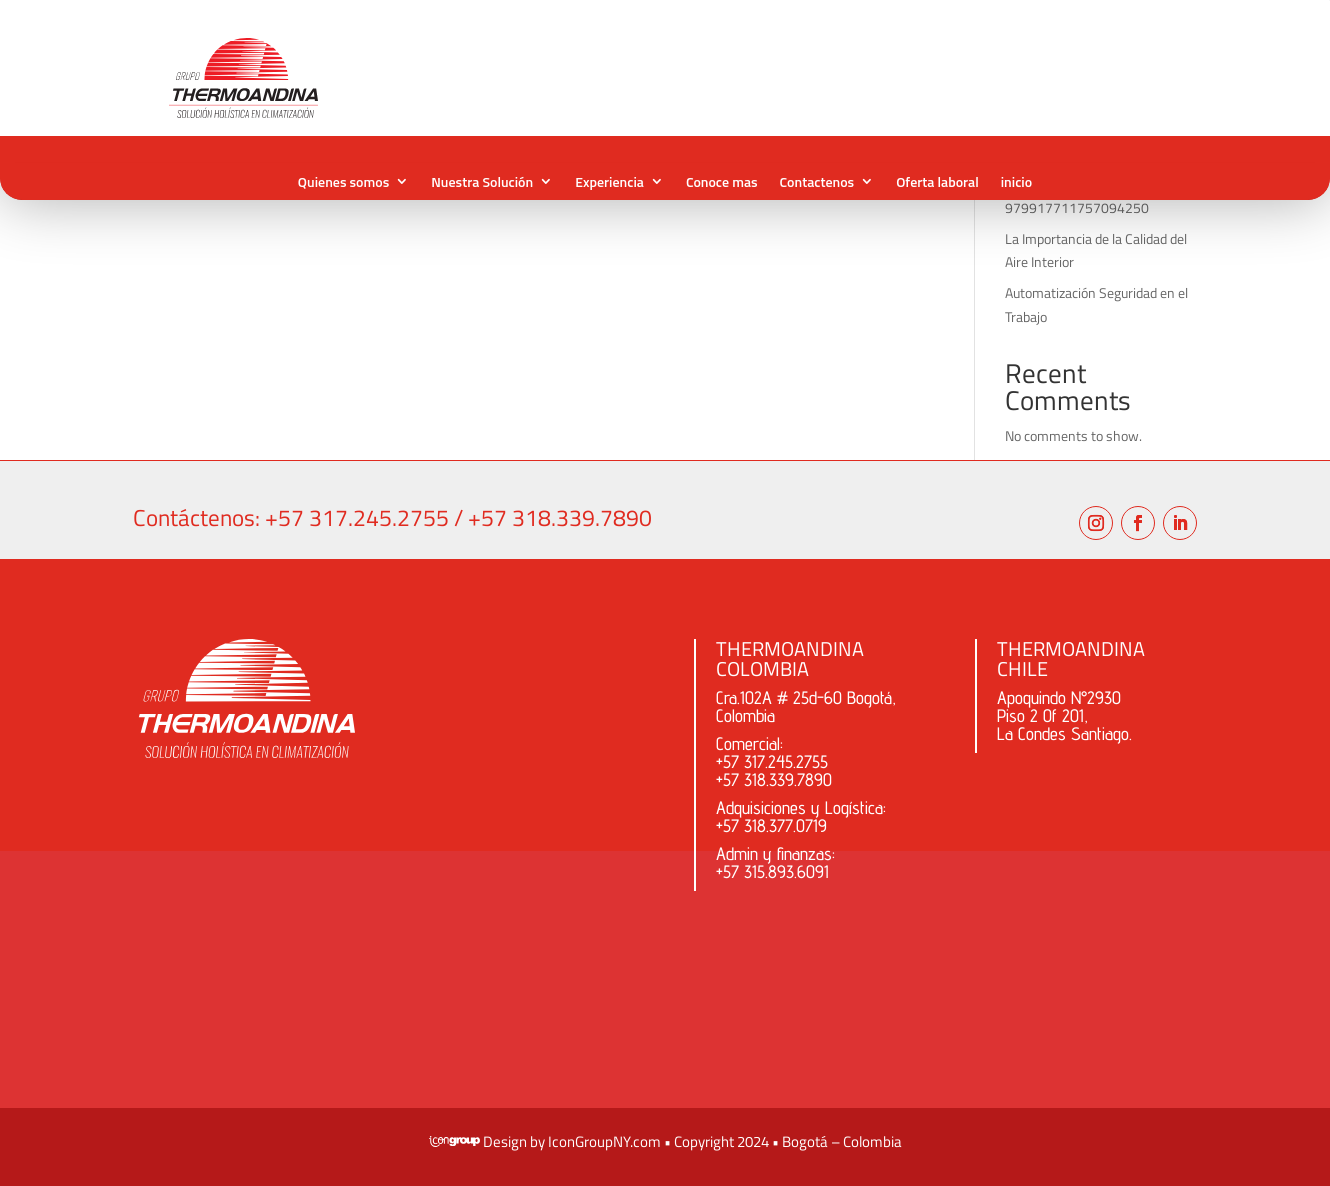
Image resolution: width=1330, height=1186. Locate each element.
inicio (1016, 181)
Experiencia (609, 181)
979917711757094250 (1077, 207)
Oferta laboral (937, 181)
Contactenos (817, 181)
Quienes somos (343, 181)
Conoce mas (722, 181)
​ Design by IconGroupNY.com (545, 1141)
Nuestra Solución (482, 181)
